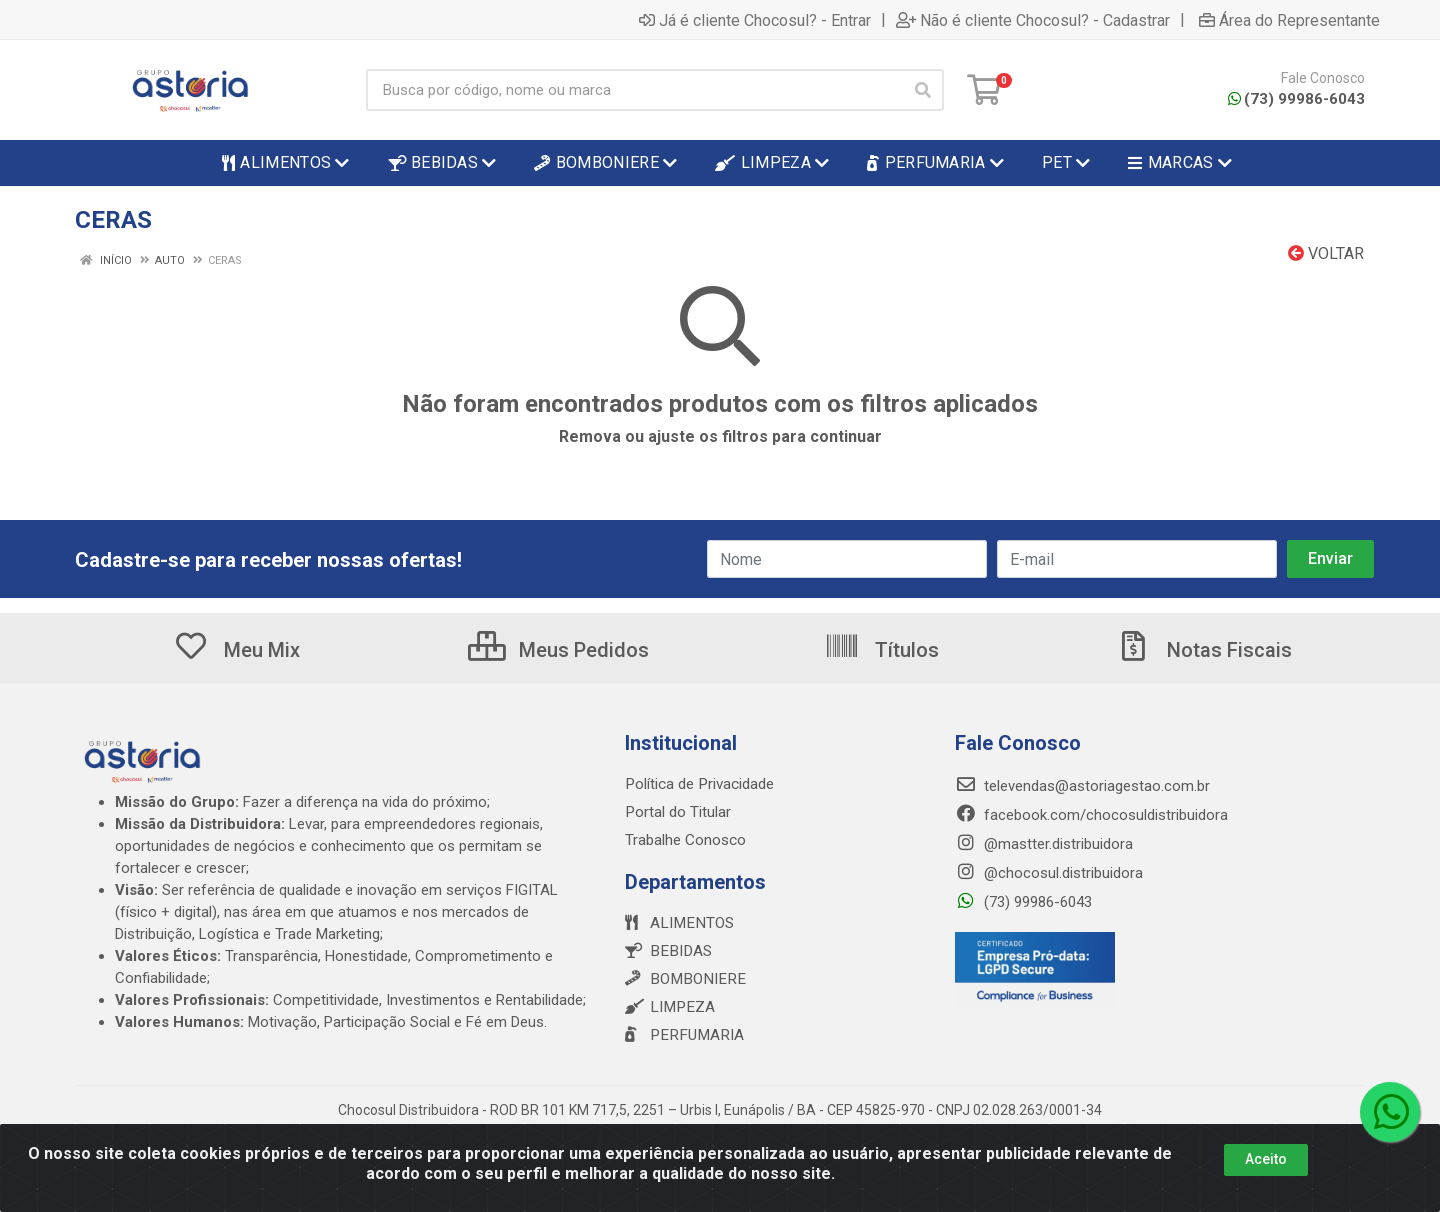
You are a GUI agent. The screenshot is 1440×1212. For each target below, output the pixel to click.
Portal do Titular (677, 812)
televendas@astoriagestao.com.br (1082, 786)
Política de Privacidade (698, 784)
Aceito (1266, 1159)
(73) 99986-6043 (1296, 99)
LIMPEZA (668, 1007)
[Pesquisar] (923, 90)
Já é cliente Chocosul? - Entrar (755, 20)
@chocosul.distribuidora (1049, 873)
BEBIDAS (666, 951)
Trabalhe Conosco (685, 840)
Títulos (881, 650)
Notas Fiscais (1204, 650)
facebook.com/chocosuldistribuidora (1091, 815)
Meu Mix (236, 650)
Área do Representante (1289, 20)
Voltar (1326, 253)
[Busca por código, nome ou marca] (634, 90)
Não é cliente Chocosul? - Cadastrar (1033, 20)
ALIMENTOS (677, 923)
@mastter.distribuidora (1044, 844)
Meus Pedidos (558, 650)
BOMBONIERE (682, 979)
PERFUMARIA (681, 1035)
